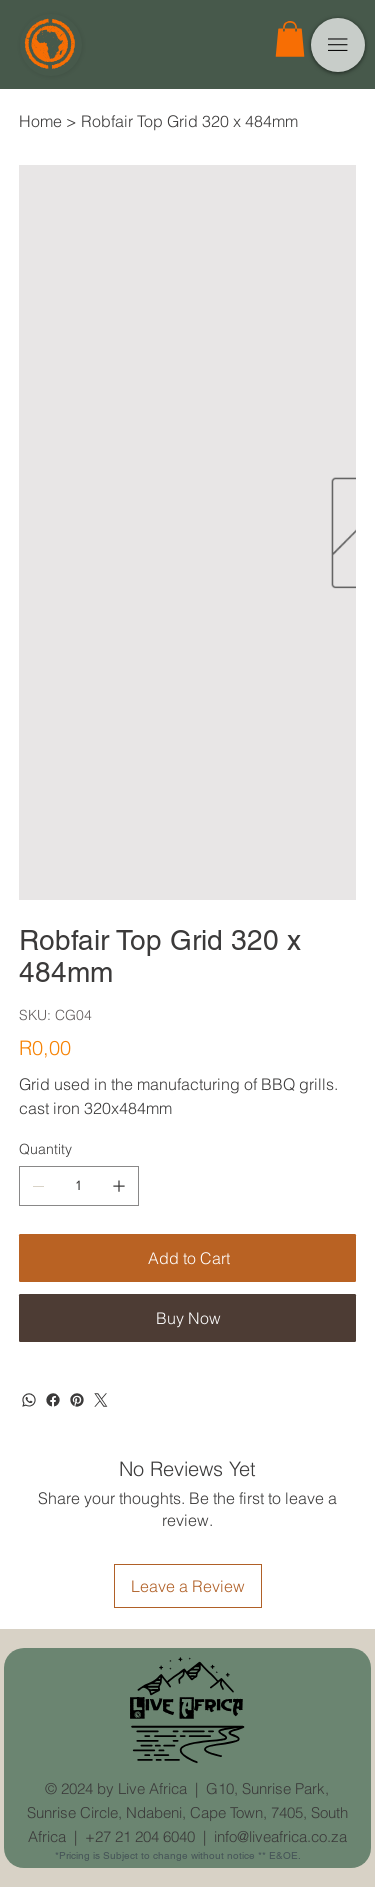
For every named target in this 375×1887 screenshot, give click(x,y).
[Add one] (119, 1186)
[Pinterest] (77, 1400)
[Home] (40, 121)
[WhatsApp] (29, 1400)
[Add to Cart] (188, 1258)
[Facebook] (53, 1400)
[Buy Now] (188, 1318)
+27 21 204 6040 (140, 1836)
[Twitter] (101, 1400)
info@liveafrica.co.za (280, 1836)
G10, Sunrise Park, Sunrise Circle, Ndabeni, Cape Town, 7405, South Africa (187, 1812)
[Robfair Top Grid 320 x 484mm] (189, 121)
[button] (290, 39)
